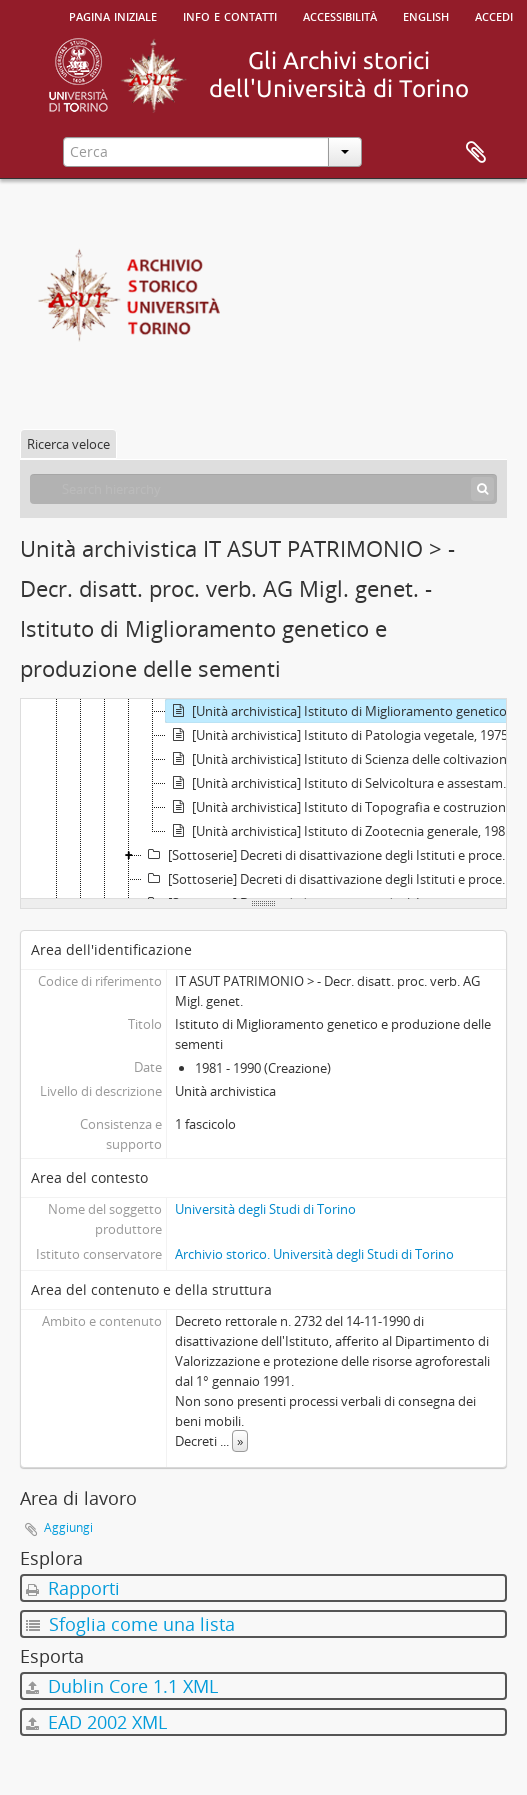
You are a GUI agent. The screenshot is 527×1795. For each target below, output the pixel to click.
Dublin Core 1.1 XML (122, 1686)
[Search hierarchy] (263, 489)
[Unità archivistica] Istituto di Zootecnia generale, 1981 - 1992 (344, 831)
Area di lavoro (476, 153)
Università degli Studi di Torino (265, 1209)
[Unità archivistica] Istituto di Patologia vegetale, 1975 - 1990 (344, 735)
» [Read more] (240, 1441)
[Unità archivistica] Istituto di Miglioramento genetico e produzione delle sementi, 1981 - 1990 (344, 711)
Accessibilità (340, 15)
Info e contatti (230, 15)
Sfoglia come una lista (130, 1624)
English (426, 15)
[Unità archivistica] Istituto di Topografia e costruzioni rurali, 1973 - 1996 (344, 807)
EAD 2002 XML (96, 1722)
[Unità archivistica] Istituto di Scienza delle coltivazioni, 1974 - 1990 (344, 759)
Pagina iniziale (113, 15)
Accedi (494, 15)
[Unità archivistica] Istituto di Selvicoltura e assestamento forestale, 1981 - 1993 (344, 783)
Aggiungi (68, 1527)
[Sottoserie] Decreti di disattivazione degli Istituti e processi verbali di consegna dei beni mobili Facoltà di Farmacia (331, 879)
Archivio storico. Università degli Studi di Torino (314, 1254)
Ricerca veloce (68, 444)
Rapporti (73, 1588)
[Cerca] (482, 489)
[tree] (263, 799)
